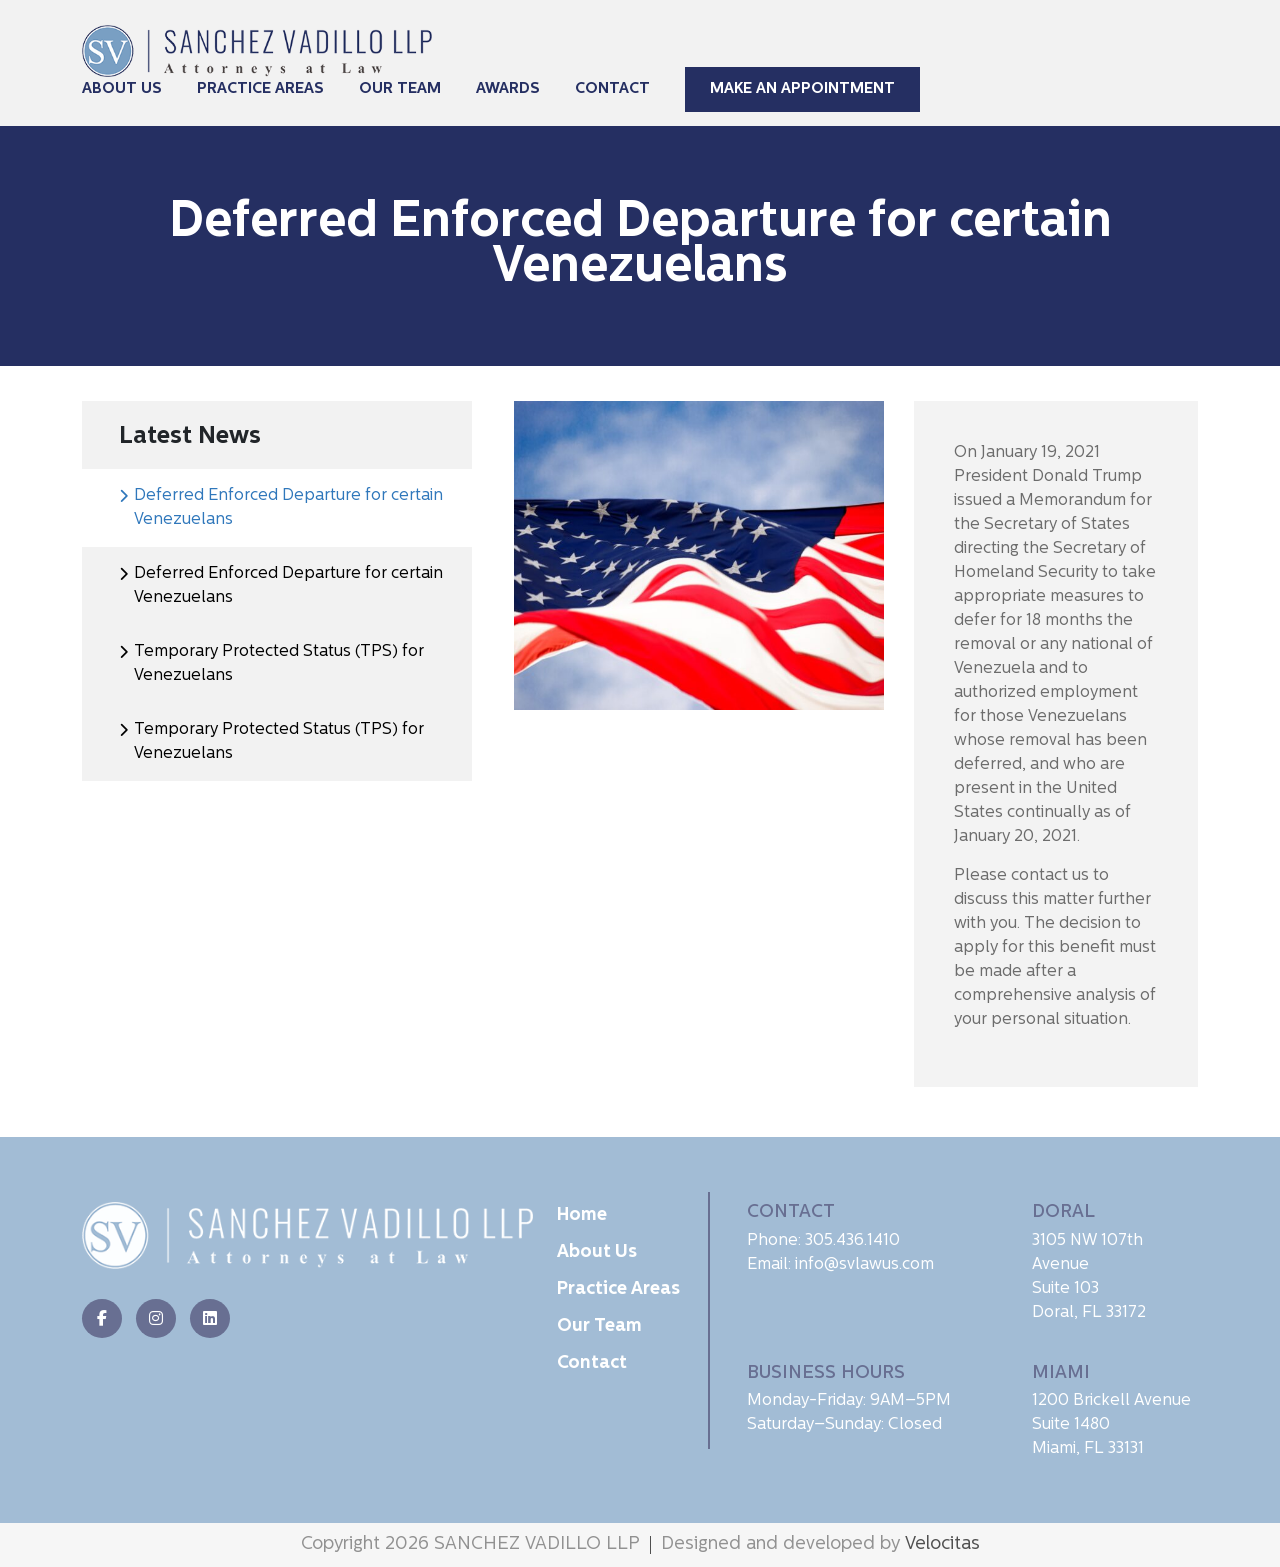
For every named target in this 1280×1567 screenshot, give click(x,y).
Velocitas (942, 1544)
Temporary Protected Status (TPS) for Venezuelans (279, 664)
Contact (612, 89)
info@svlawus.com (864, 1265)
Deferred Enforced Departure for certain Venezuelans (288, 508)
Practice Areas (260, 89)
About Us (122, 89)
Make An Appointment (802, 89)
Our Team (400, 89)
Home (582, 1215)
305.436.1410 (852, 1241)
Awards (508, 89)
